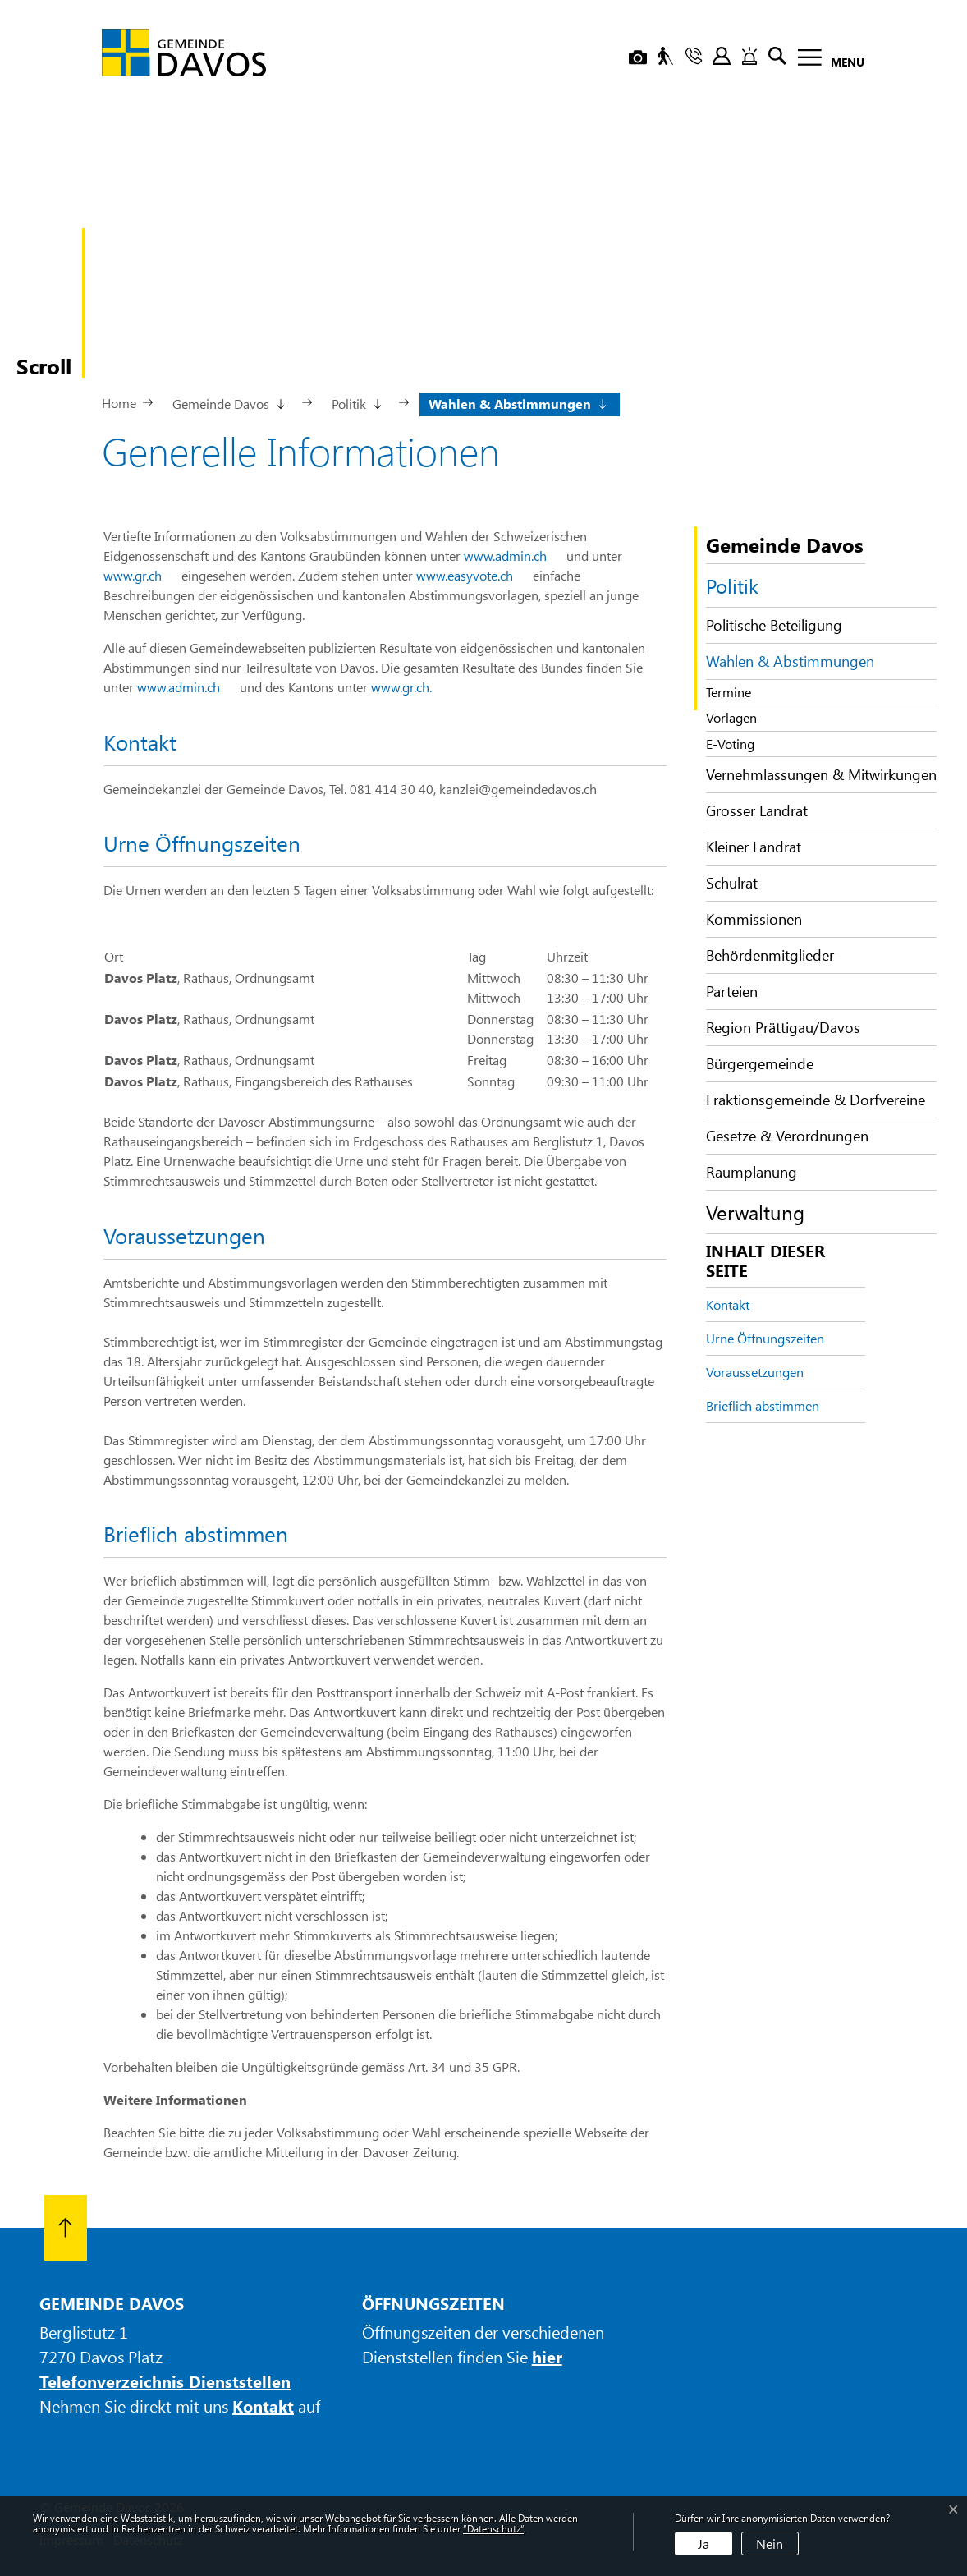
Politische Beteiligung (774, 625)
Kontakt (727, 1304)
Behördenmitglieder (770, 955)
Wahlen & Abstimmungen (790, 665)
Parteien (732, 991)
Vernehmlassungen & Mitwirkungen (821, 774)
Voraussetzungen (755, 1371)
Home (119, 402)
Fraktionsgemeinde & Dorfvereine (815, 1099)
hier (547, 2356)
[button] (227, 402)
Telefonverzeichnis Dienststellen (165, 2381)
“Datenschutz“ (493, 2528)
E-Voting (730, 743)
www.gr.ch (140, 575)
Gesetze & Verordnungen (787, 1136)
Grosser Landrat (757, 810)
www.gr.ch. (409, 687)
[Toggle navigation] (826, 60)
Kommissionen (754, 919)
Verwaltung (755, 1212)
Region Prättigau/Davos (783, 1027)
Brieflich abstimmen (762, 1405)
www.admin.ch (513, 555)
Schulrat (732, 883)
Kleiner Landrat (753, 846)
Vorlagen (731, 717)
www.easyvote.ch (472, 575)
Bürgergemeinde (759, 1063)
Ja (703, 2543)
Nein (769, 2543)
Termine (728, 691)
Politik (732, 585)
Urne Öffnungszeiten (765, 1338)
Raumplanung (751, 1172)
